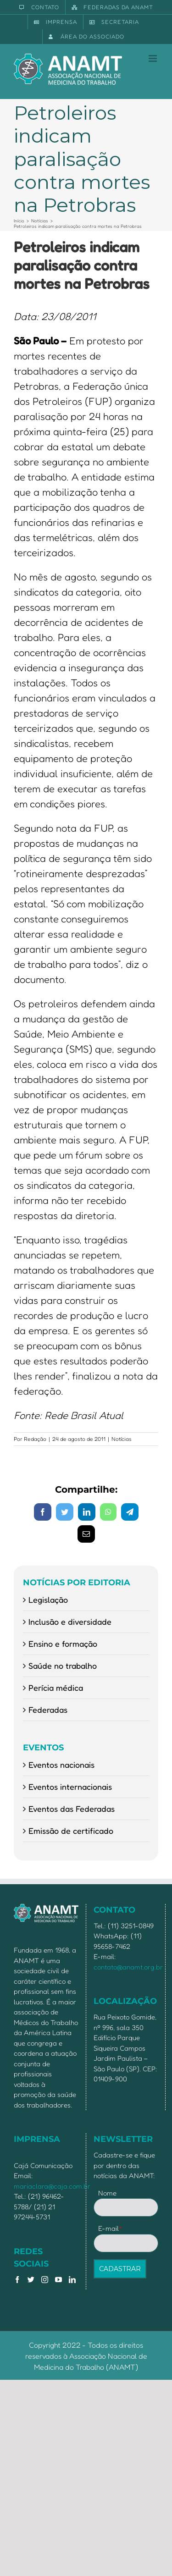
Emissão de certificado (70, 1831)
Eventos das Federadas (71, 1809)
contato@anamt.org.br (128, 1967)
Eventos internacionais (70, 1787)
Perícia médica (55, 1687)
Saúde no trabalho (62, 1665)
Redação (35, 1438)
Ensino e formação (62, 1643)
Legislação (48, 1599)
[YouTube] (58, 2279)
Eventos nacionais (61, 1765)
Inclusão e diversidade (69, 1621)
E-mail (110, 2228)
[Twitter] (31, 2279)
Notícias (121, 1438)
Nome (107, 2193)
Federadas (47, 1709)
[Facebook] (17, 2279)
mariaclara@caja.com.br (52, 2186)
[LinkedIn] (72, 2279)
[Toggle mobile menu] (153, 58)
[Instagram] (44, 2279)
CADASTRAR (120, 2269)
